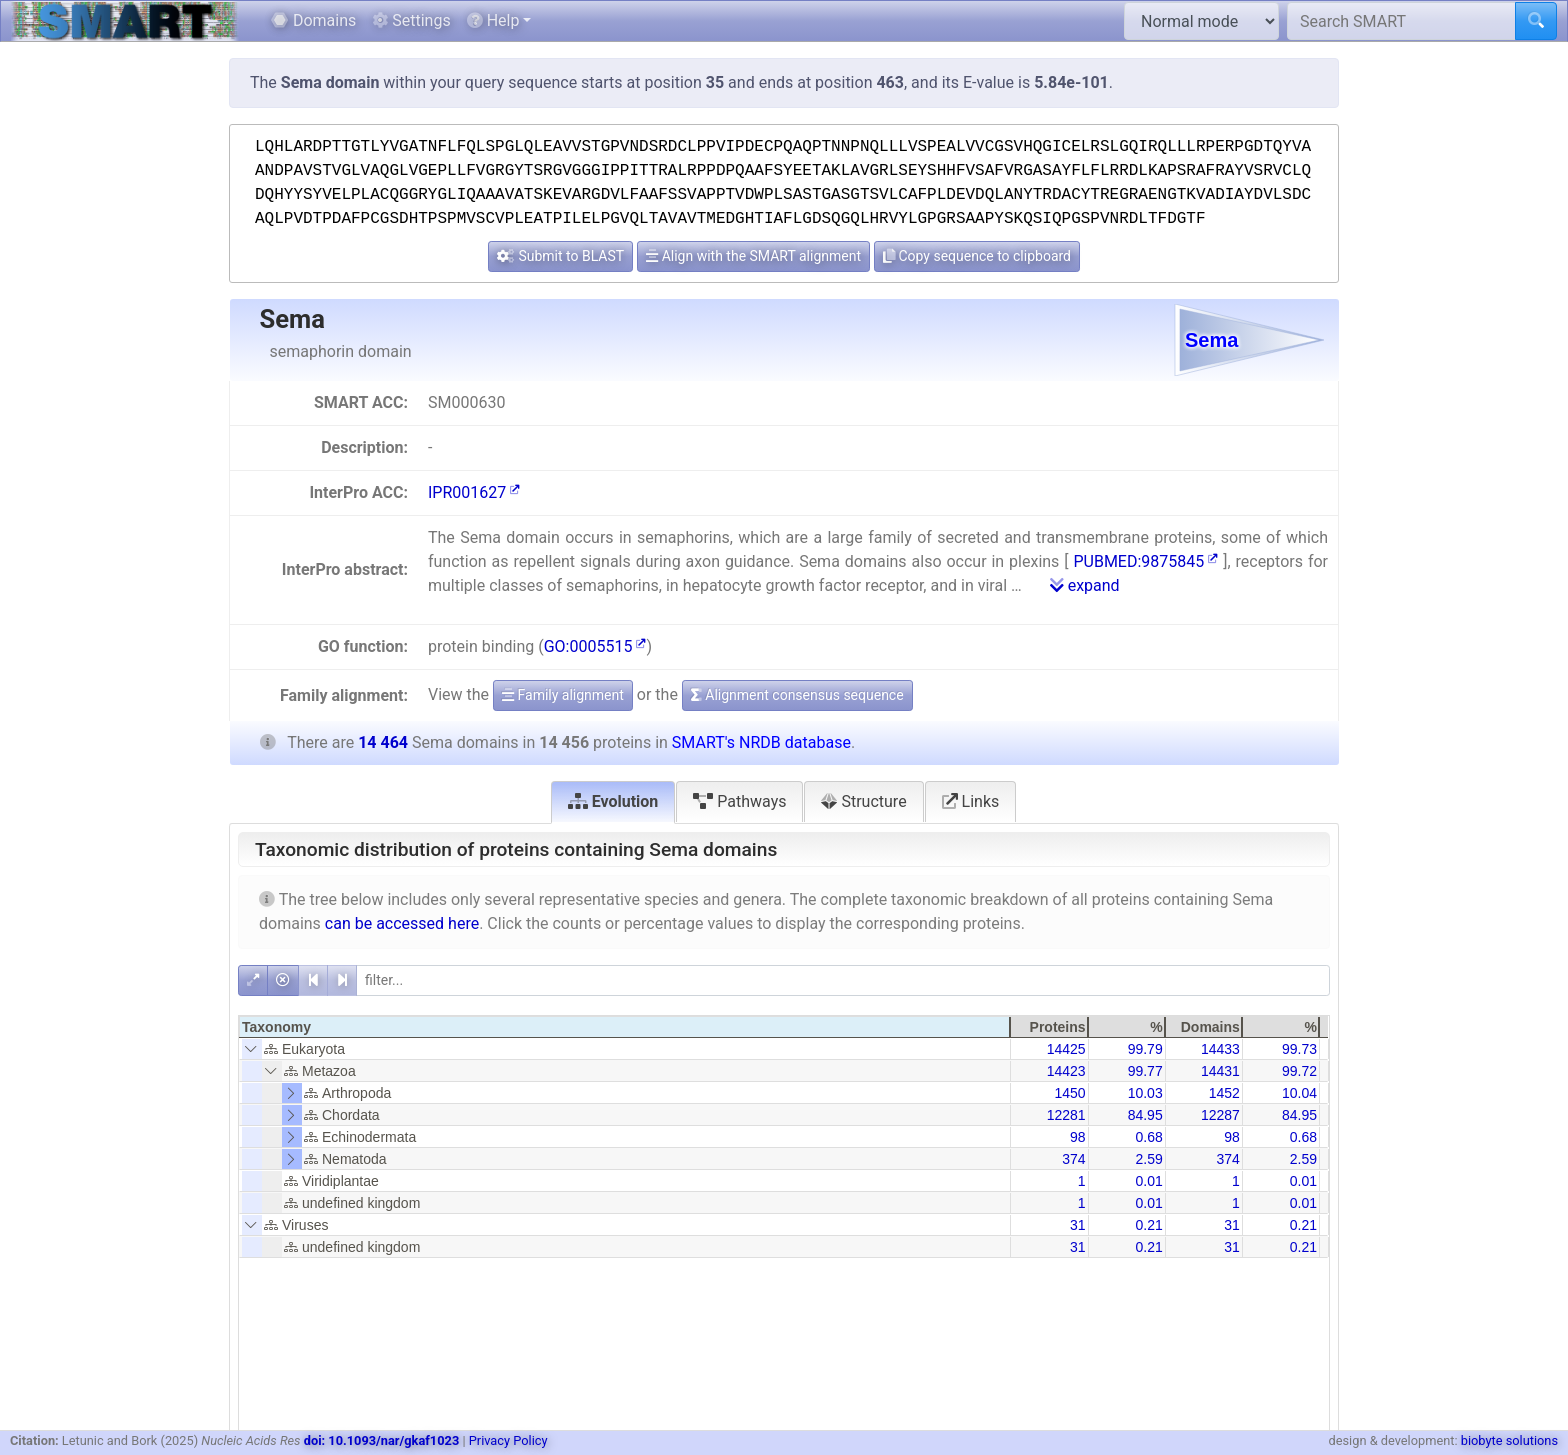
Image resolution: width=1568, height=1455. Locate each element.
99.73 (1299, 1049)
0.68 (1148, 1137)
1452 (1224, 1093)
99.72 (1299, 1071)
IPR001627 (474, 492)
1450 (1069, 1093)
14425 (1066, 1049)
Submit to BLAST (560, 256)
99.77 (1145, 1071)
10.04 (1299, 1093)
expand (1085, 585)
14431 (1220, 1071)
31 (1078, 1225)
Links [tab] (971, 801)
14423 (1066, 1071)
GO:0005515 (595, 646)
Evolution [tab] (613, 801)
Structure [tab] (863, 801)
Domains (313, 20)
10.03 (1145, 1093)
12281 (1066, 1115)
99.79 (1145, 1049)
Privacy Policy (508, 1440)
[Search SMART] (1401, 21)
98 (1078, 1137)
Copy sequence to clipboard (977, 256)
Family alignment (563, 695)
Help (493, 20)
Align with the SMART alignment (753, 256)
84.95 (1145, 1115)
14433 (1220, 1049)
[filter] (843, 980)
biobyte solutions (1509, 1440)
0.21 (1148, 1225)
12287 (1220, 1115)
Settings (411, 20)
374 (1073, 1159)
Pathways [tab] (739, 801)
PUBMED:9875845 (1145, 561)
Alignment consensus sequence (797, 695)
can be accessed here (402, 923)
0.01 (1148, 1181)
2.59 (1148, 1159)
